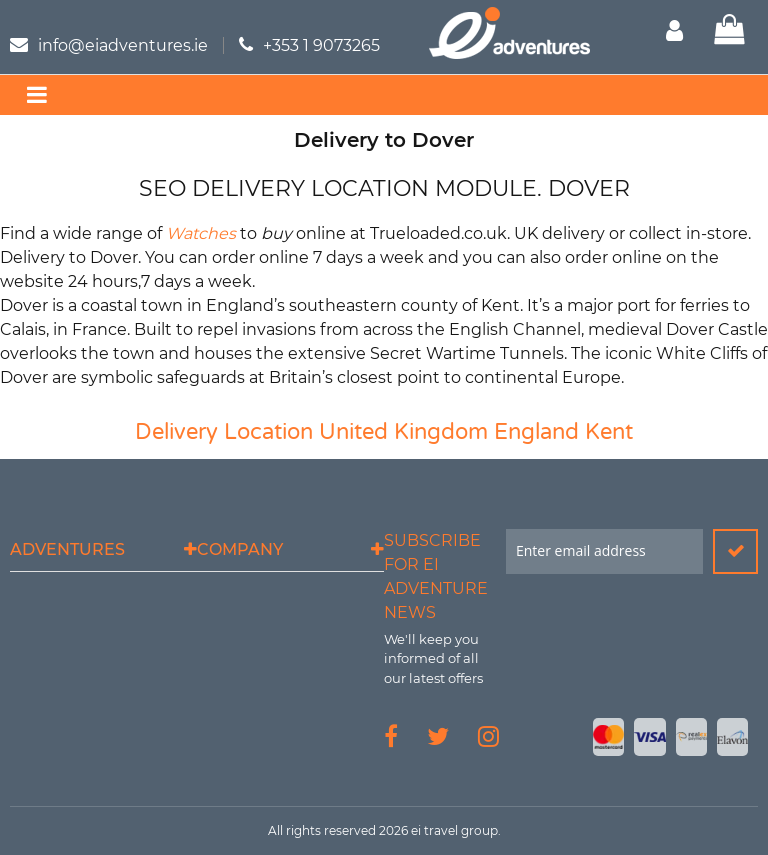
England (536, 432)
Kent (609, 432)
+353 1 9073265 (321, 45)
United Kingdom (403, 432)
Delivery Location (224, 432)
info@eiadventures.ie (123, 45)
